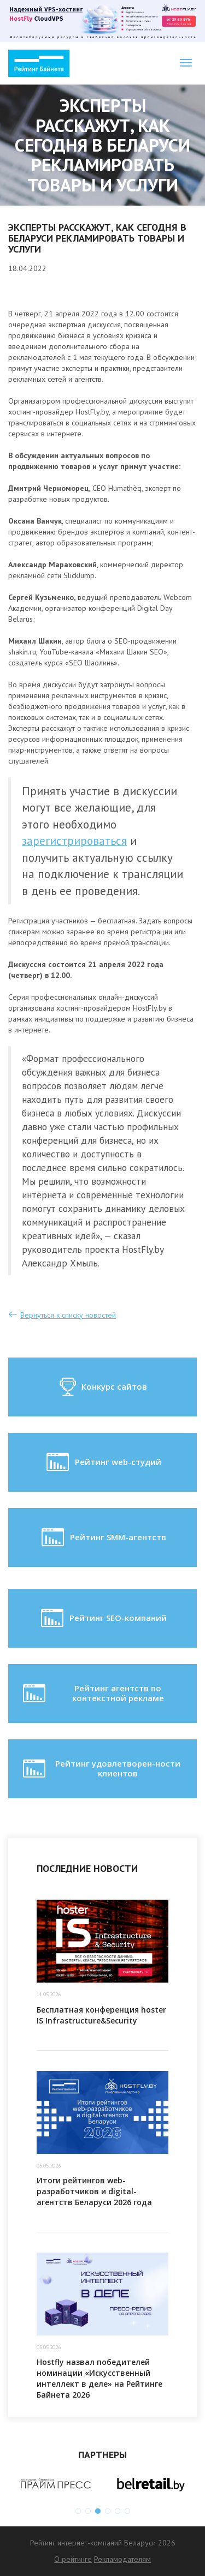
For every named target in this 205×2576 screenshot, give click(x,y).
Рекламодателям (122, 2559)
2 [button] (88, 2511)
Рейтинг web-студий (102, 1462)
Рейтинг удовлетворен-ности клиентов (101, 1769)
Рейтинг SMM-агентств (102, 1537)
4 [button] (107, 2511)
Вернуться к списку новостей (68, 1315)
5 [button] (117, 2511)
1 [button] (78, 2511)
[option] (55, 2484)
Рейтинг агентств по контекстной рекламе (92, 1693)
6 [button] (127, 2511)
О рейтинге (73, 2559)
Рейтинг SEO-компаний (103, 1618)
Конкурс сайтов (102, 1387)
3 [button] (98, 2511)
